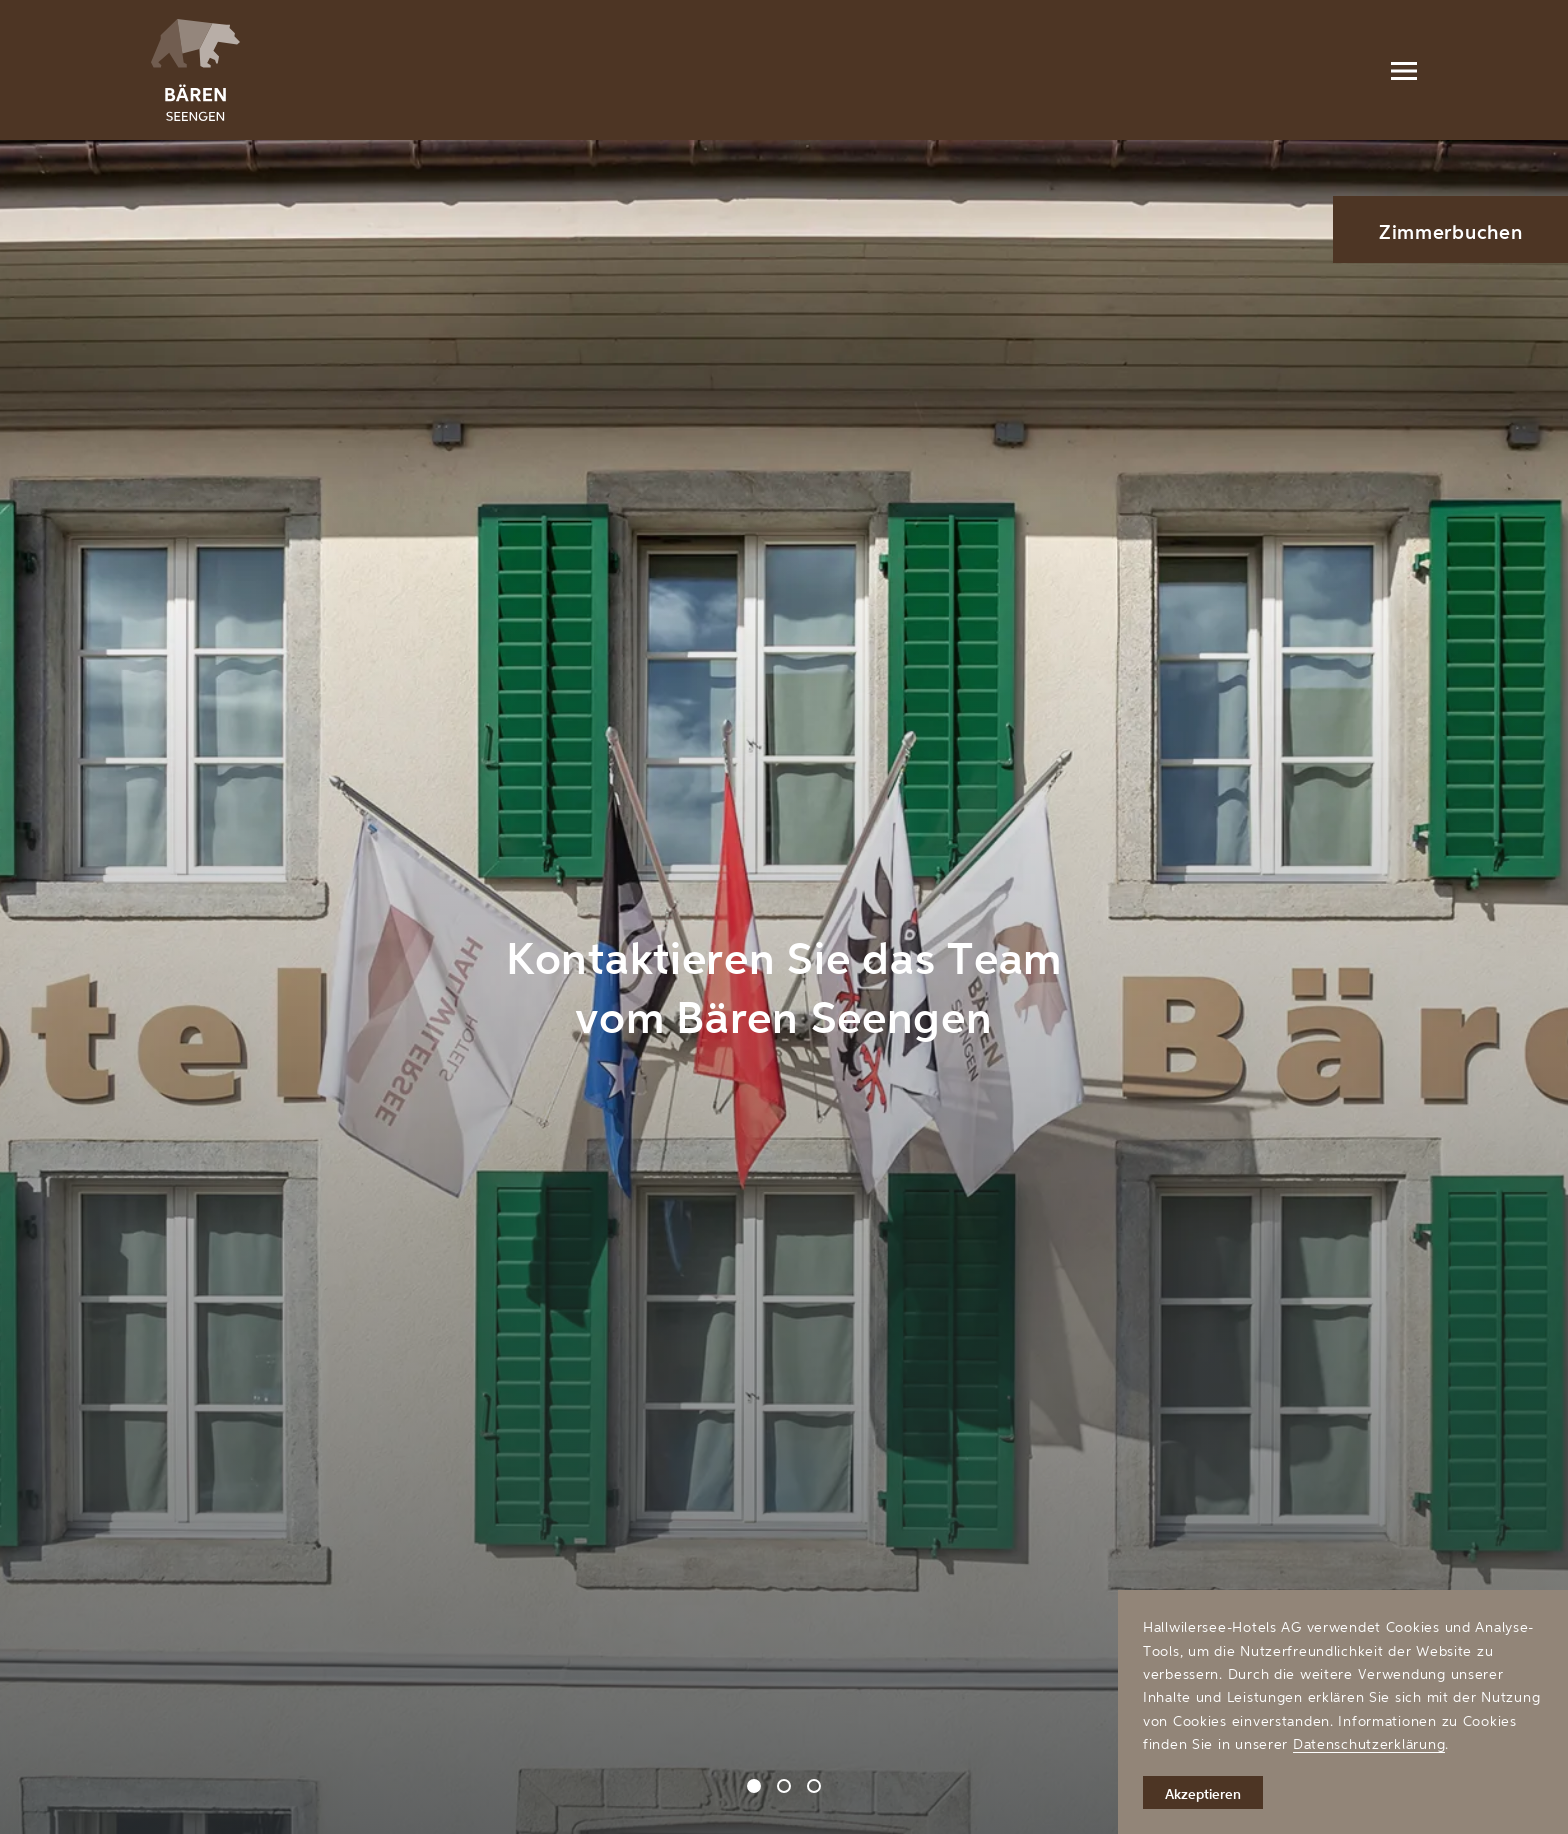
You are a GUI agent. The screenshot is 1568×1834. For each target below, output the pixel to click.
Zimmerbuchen (1451, 231)
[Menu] (1404, 70)
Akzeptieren (1203, 1793)
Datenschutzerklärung (1369, 1743)
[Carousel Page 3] (814, 1786)
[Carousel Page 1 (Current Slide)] (754, 1786)
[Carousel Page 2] (784, 1786)
